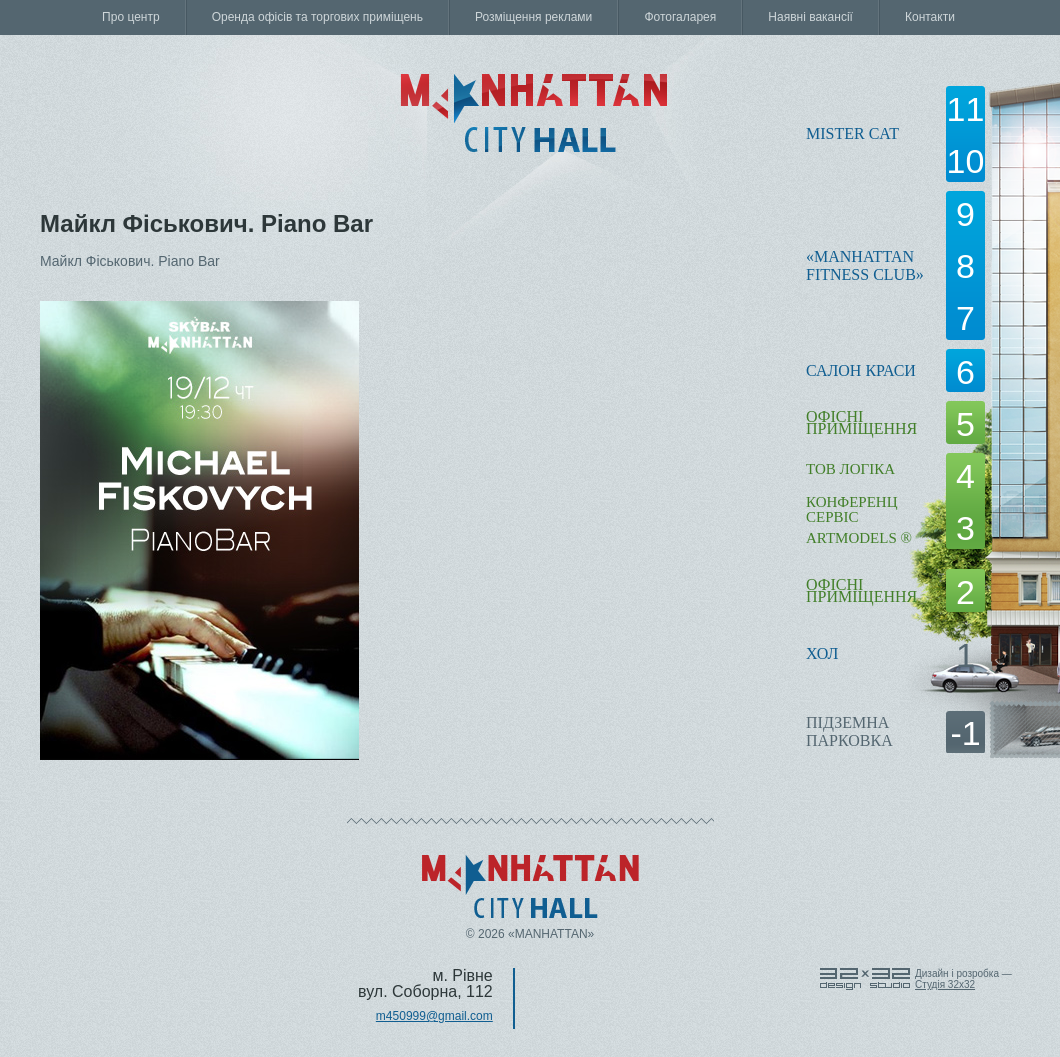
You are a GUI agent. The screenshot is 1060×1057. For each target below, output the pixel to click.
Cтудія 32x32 (945, 984)
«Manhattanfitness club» (865, 265)
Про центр (131, 17)
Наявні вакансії (810, 17)
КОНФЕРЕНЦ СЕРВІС (851, 509)
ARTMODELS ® (859, 538)
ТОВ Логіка (850, 469)
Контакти (930, 17)
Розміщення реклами (533, 17)
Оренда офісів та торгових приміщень (317, 17)
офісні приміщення (861, 422)
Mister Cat (852, 133)
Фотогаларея (680, 17)
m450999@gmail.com (434, 1016)
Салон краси (861, 370)
